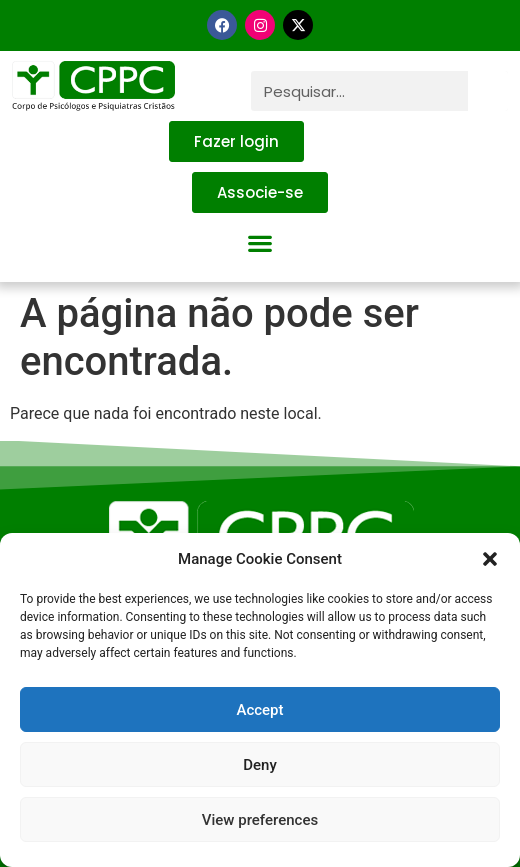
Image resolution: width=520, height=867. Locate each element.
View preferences (260, 820)
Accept (259, 710)
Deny (260, 765)
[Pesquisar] (488, 91)
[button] (490, 559)
